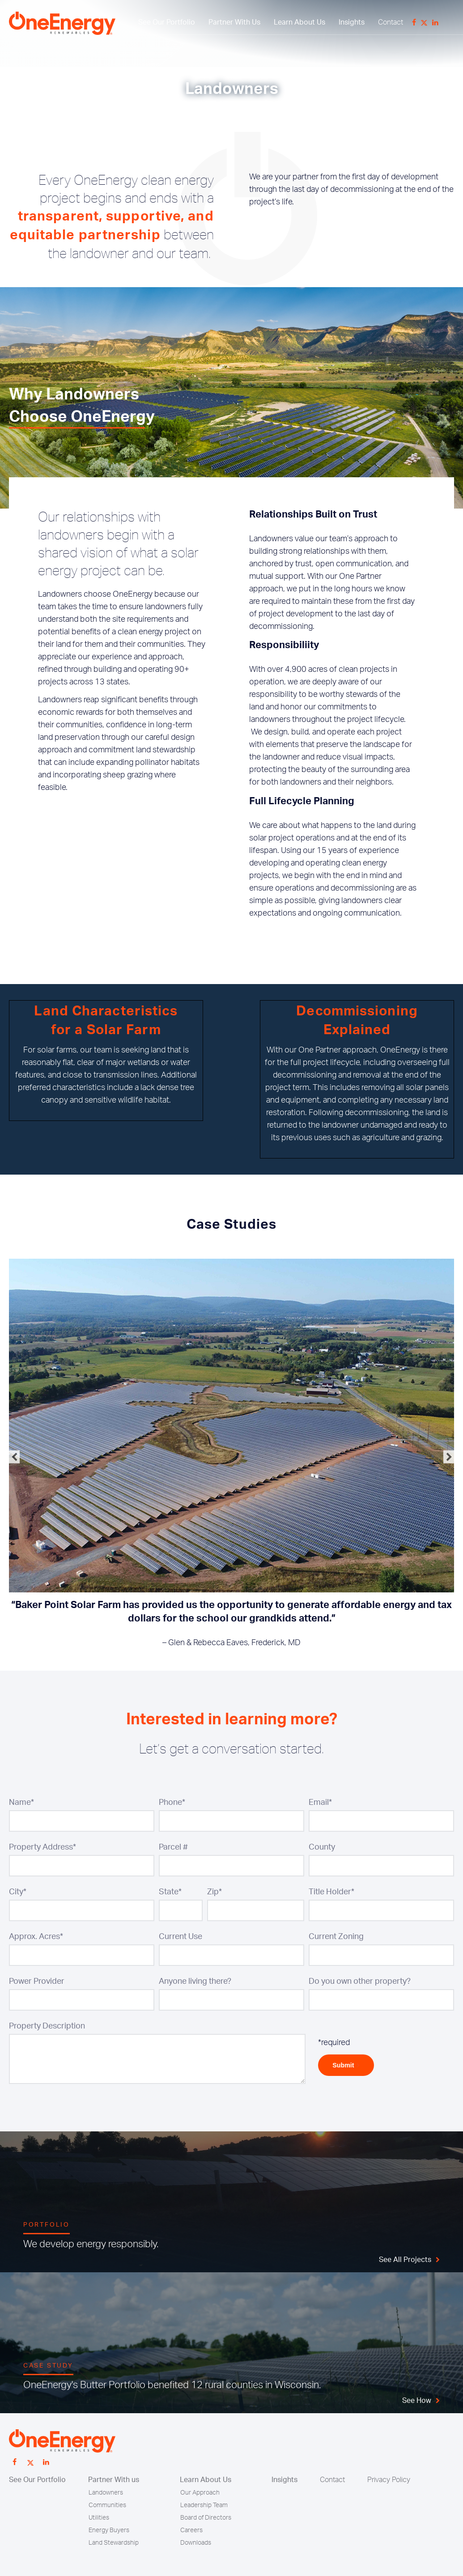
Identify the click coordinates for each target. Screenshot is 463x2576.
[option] (231, 1457)
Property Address (42, 1847)
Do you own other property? (360, 1982)
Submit (346, 2065)
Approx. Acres (36, 1937)
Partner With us (113, 2479)
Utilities (99, 2518)
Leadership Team (204, 2505)
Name (21, 1803)
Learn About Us (299, 22)
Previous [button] (14, 1456)
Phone (172, 1803)
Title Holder (331, 1892)
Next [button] (449, 1456)
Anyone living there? (195, 1982)
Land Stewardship (114, 2543)
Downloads (195, 2543)
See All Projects (405, 2259)
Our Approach (200, 2493)
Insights (352, 22)
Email (320, 1803)
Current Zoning (336, 1937)
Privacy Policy (388, 2479)
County (322, 1847)
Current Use (180, 1937)
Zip (214, 1892)
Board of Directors (205, 2518)
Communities (107, 2505)
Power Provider (36, 1982)
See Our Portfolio (166, 22)
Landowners (106, 2493)
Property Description (47, 2026)
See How (416, 2400)
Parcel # (173, 1847)
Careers (191, 2530)
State (170, 1892)
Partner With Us (234, 22)
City (17, 1892)
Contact (390, 22)
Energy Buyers (109, 2530)
